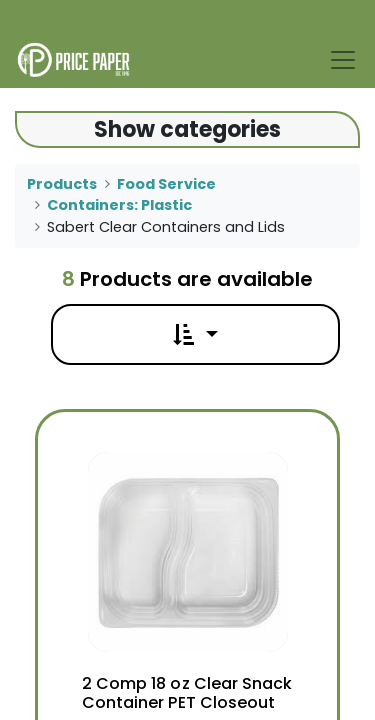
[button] (195, 334)
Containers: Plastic (119, 205)
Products (62, 184)
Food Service (166, 184)
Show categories (187, 129)
